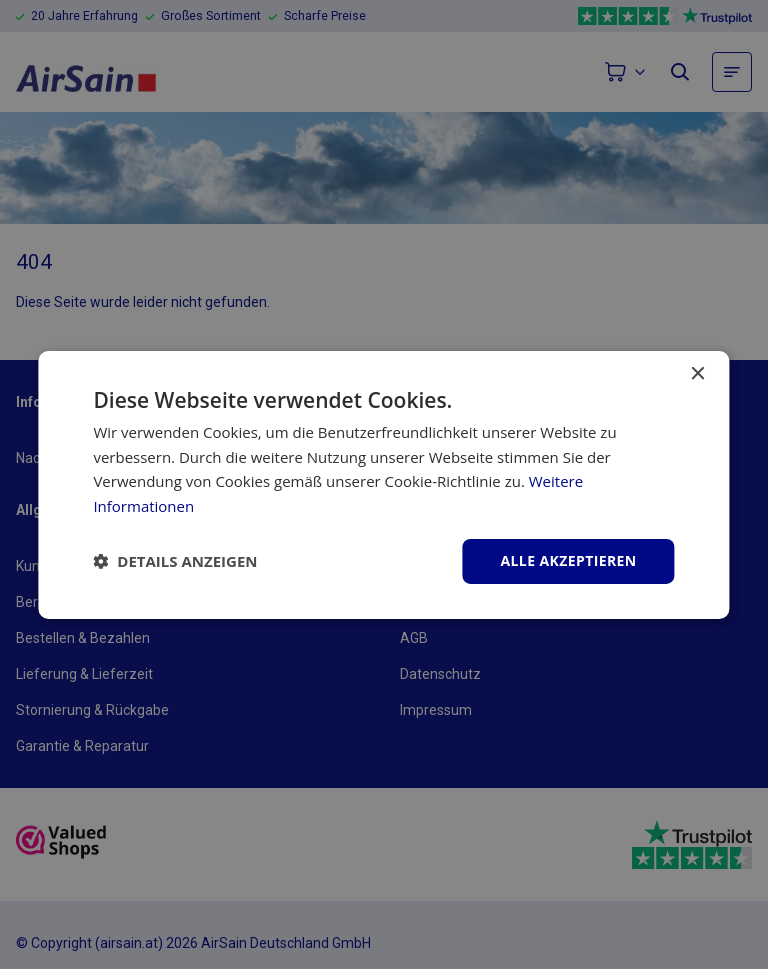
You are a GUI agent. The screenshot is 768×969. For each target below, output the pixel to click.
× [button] (697, 373)
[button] (175, 561)
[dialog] (384, 484)
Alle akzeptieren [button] (568, 560)
